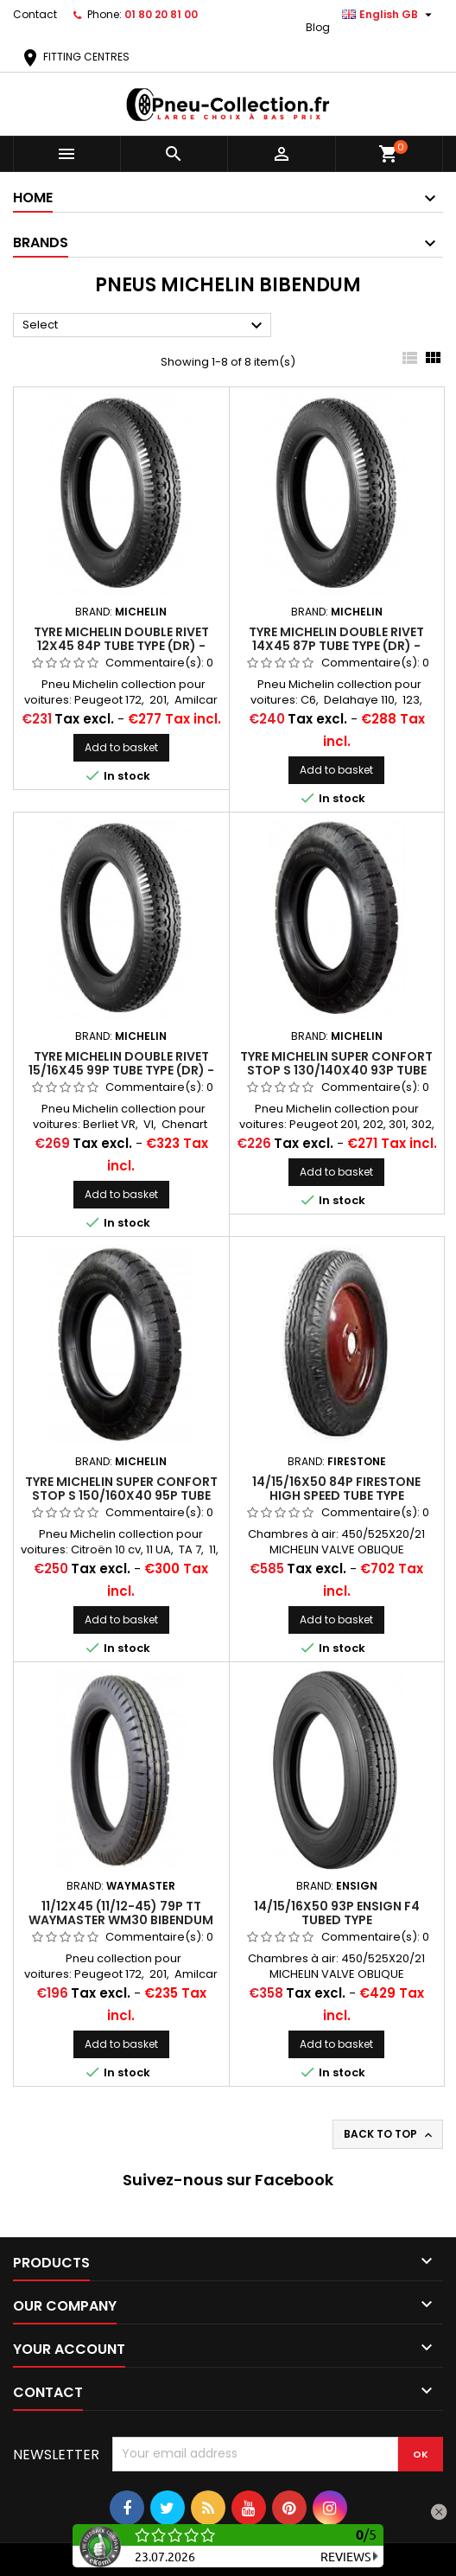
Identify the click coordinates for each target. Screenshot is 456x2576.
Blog (318, 27)
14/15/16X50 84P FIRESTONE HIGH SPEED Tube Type (336, 1488)
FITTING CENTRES (75, 56)
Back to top (389, 2134)
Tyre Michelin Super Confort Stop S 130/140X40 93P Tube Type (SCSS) (336, 1070)
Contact (35, 14)
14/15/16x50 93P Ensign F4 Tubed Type (337, 1913)
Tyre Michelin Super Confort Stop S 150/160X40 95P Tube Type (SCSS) (121, 1495)
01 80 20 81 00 (161, 14)
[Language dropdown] (389, 14)
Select (144, 326)
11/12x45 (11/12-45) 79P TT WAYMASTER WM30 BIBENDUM (120, 1913)
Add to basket (121, 747)
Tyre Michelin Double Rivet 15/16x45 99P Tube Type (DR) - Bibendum (121, 1070)
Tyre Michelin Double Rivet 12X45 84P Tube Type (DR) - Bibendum (121, 645)
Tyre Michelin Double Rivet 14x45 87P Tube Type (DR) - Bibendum (336, 645)
